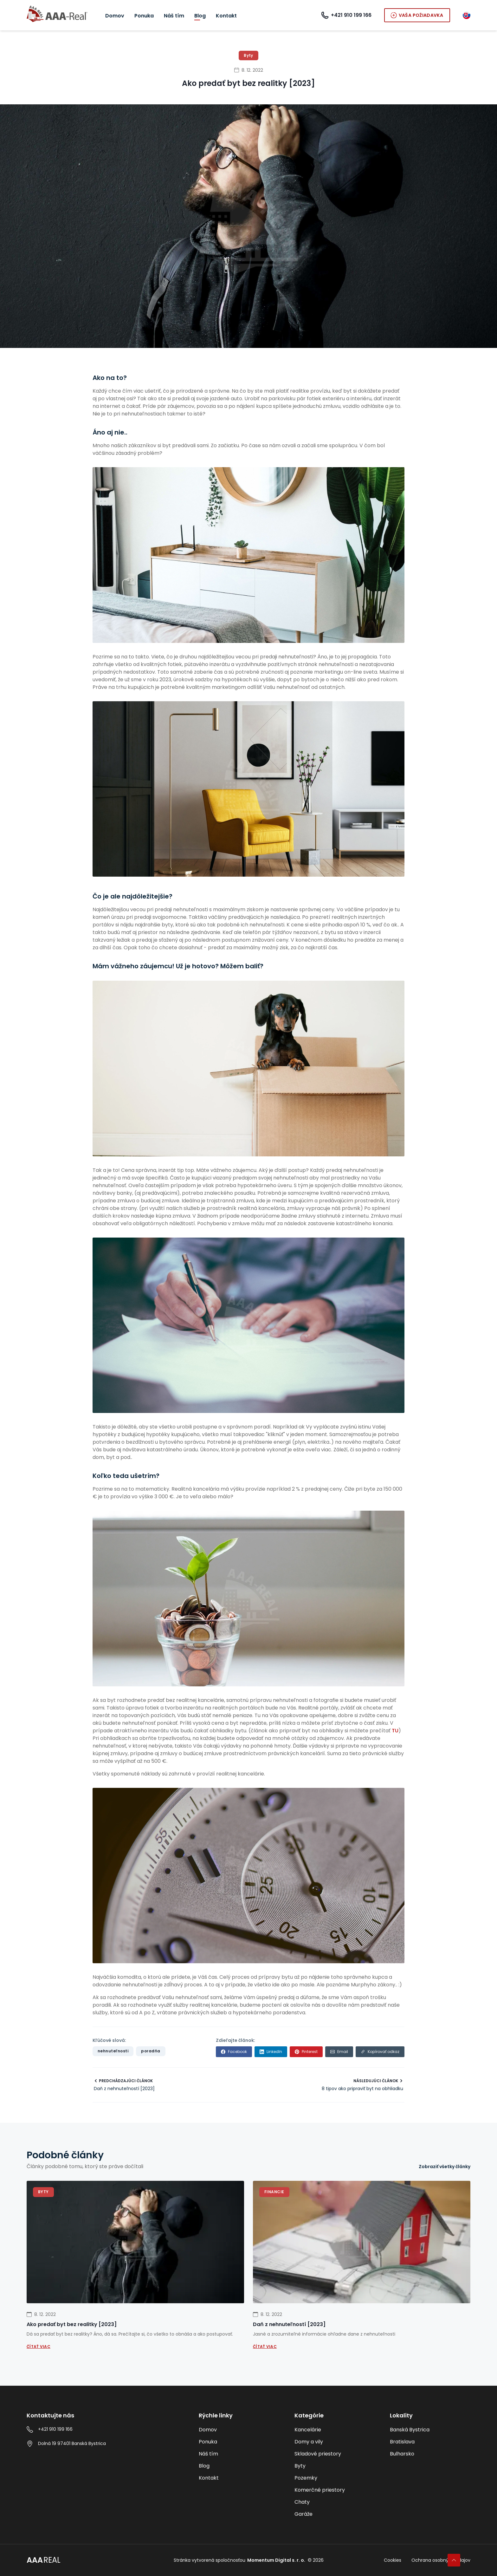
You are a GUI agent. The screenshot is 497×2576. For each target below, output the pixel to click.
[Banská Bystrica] (430, 2430)
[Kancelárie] (334, 2430)
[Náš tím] (174, 16)
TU (394, 1730)
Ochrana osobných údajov (440, 2560)
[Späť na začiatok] (454, 2560)
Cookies (392, 2560)
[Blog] (200, 16)
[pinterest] (306, 2051)
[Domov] (114, 16)
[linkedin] (271, 2051)
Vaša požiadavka (417, 15)
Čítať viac (38, 2346)
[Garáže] (334, 2514)
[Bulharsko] (430, 2454)
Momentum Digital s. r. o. (276, 2560)
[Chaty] (334, 2502)
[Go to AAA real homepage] (57, 14)
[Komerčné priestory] (334, 2490)
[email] (339, 2051)
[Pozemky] (334, 2478)
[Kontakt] (226, 16)
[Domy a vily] (334, 2442)
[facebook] (234, 2051)
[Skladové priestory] (334, 2454)
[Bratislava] (430, 2442)
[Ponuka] (144, 16)
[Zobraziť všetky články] (444, 2167)
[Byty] (334, 2466)
